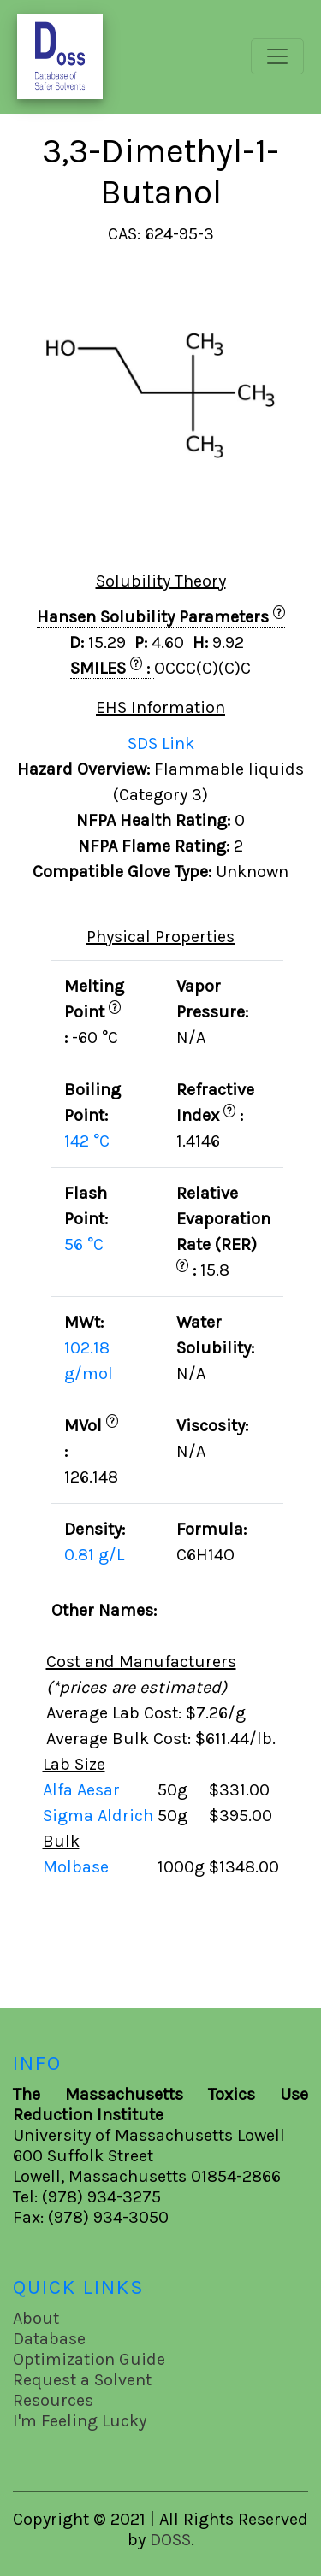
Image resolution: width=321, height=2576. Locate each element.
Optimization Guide (89, 2359)
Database (49, 2339)
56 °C (84, 1244)
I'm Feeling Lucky (79, 2421)
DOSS (170, 2539)
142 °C (87, 1141)
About (36, 2318)
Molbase (76, 1867)
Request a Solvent (82, 2380)
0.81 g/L (94, 1555)
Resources (53, 2400)
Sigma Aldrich (100, 1815)
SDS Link (161, 743)
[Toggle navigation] (277, 56)
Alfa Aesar (83, 1790)
